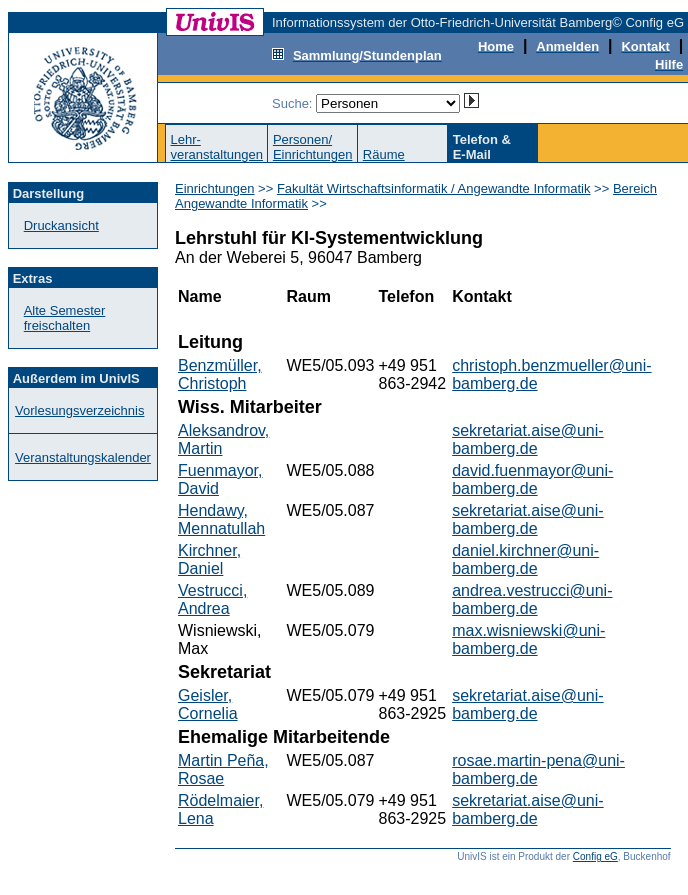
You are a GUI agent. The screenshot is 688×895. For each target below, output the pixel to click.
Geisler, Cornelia (208, 704)
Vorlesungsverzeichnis (79, 410)
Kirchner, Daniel (209, 559)
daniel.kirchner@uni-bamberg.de (525, 559)
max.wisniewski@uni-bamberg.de (528, 639)
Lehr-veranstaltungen (216, 147)
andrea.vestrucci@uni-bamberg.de (532, 599)
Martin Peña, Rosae (223, 769)
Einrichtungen (215, 188)
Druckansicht (61, 225)
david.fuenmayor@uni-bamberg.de (532, 479)
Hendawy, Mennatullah (221, 519)
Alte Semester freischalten (65, 318)
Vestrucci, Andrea (212, 599)
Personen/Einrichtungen (313, 147)
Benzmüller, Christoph (220, 374)
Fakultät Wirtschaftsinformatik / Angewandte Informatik (434, 188)
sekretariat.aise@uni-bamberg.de (527, 439)
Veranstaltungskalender (83, 457)
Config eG (595, 856)
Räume (384, 154)
